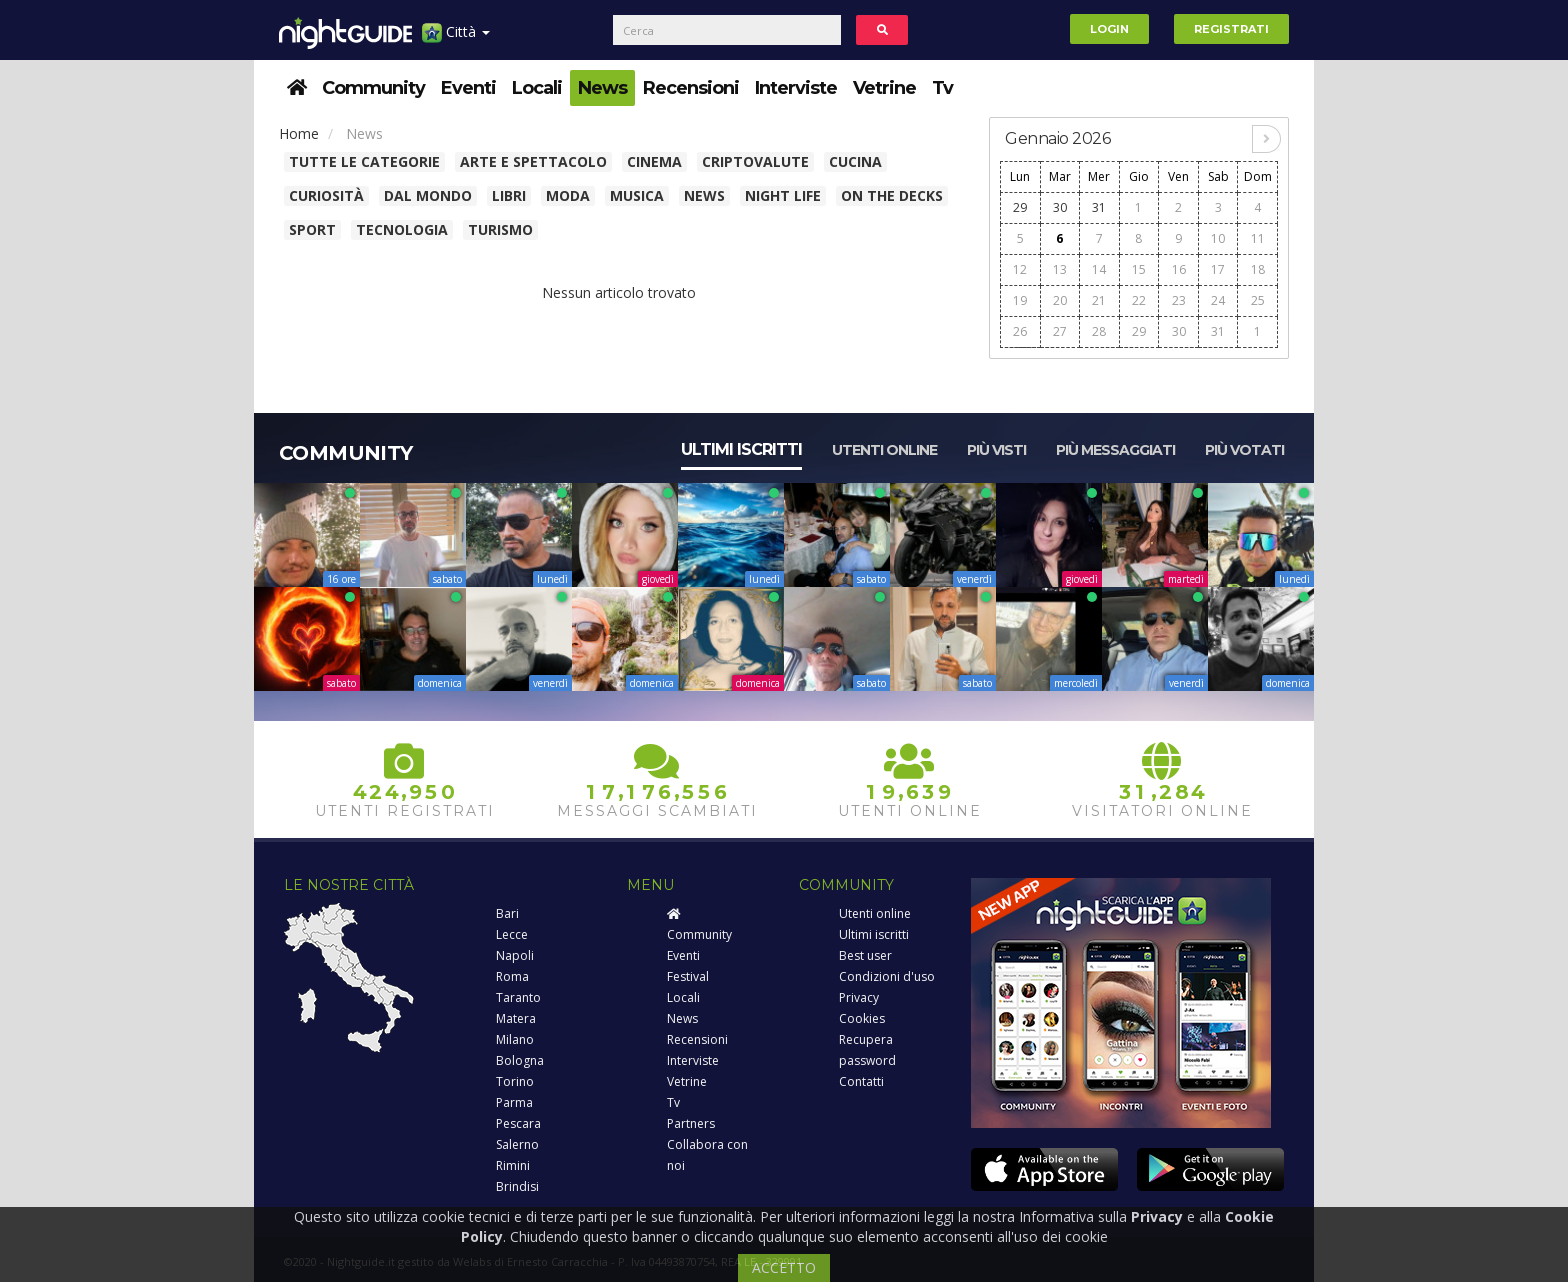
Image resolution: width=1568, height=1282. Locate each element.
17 (1218, 269)
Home (299, 133)
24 (1218, 300)
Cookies (862, 1018)
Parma (514, 1102)
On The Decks (892, 195)
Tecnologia (402, 229)
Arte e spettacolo (533, 161)
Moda (568, 195)
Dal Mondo (428, 195)
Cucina (855, 161)
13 (1060, 269)
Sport (312, 229)
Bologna (520, 1060)
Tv (942, 88)
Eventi (468, 88)
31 (1099, 207)
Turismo (500, 229)
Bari (507, 913)
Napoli (515, 955)
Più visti (996, 450)
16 (1179, 269)
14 (1099, 269)
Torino (515, 1081)
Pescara (518, 1123)
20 (1060, 300)
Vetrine (884, 88)
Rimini (513, 1165)
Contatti (861, 1081)
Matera (516, 1018)
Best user (865, 955)
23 (1179, 300)
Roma (512, 976)
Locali (537, 88)
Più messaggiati (1115, 450)
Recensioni (691, 88)
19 (1020, 300)
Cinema (654, 161)
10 (1218, 238)
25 (1258, 300)
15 (1139, 269)
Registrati (1231, 29)
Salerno (517, 1144)
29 (1020, 207)
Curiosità (326, 195)
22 (1139, 300)
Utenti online (884, 450)
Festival (688, 976)
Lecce (512, 934)
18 (1258, 269)
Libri (509, 195)
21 (1099, 300)
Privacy (859, 997)
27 (1060, 331)
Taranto (518, 997)
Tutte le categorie (364, 161)
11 (1258, 238)
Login (1109, 29)
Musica (637, 195)
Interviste (796, 88)
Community (373, 88)
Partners (691, 1123)
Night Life (783, 195)
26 (1020, 331)
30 (1060, 207)
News (602, 88)
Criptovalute (755, 161)
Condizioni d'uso (887, 976)
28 (1099, 331)
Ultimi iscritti (741, 449)
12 (1020, 269)
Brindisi (517, 1186)
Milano (515, 1039)
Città (456, 39)
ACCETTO (784, 1267)
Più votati (1244, 450)
